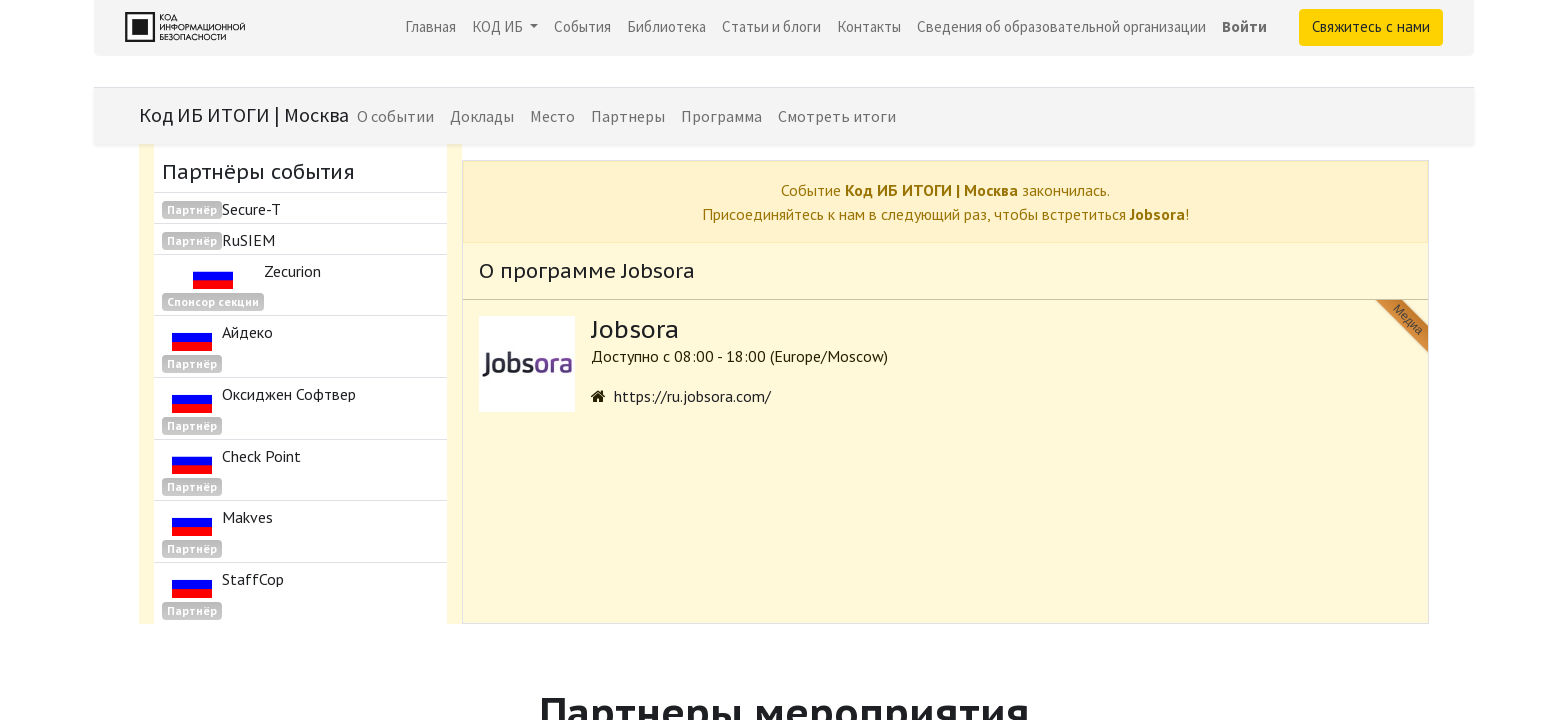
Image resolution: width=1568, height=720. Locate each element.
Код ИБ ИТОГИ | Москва (244, 114)
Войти (1244, 26)
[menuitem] (430, 27)
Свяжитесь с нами (1371, 26)
